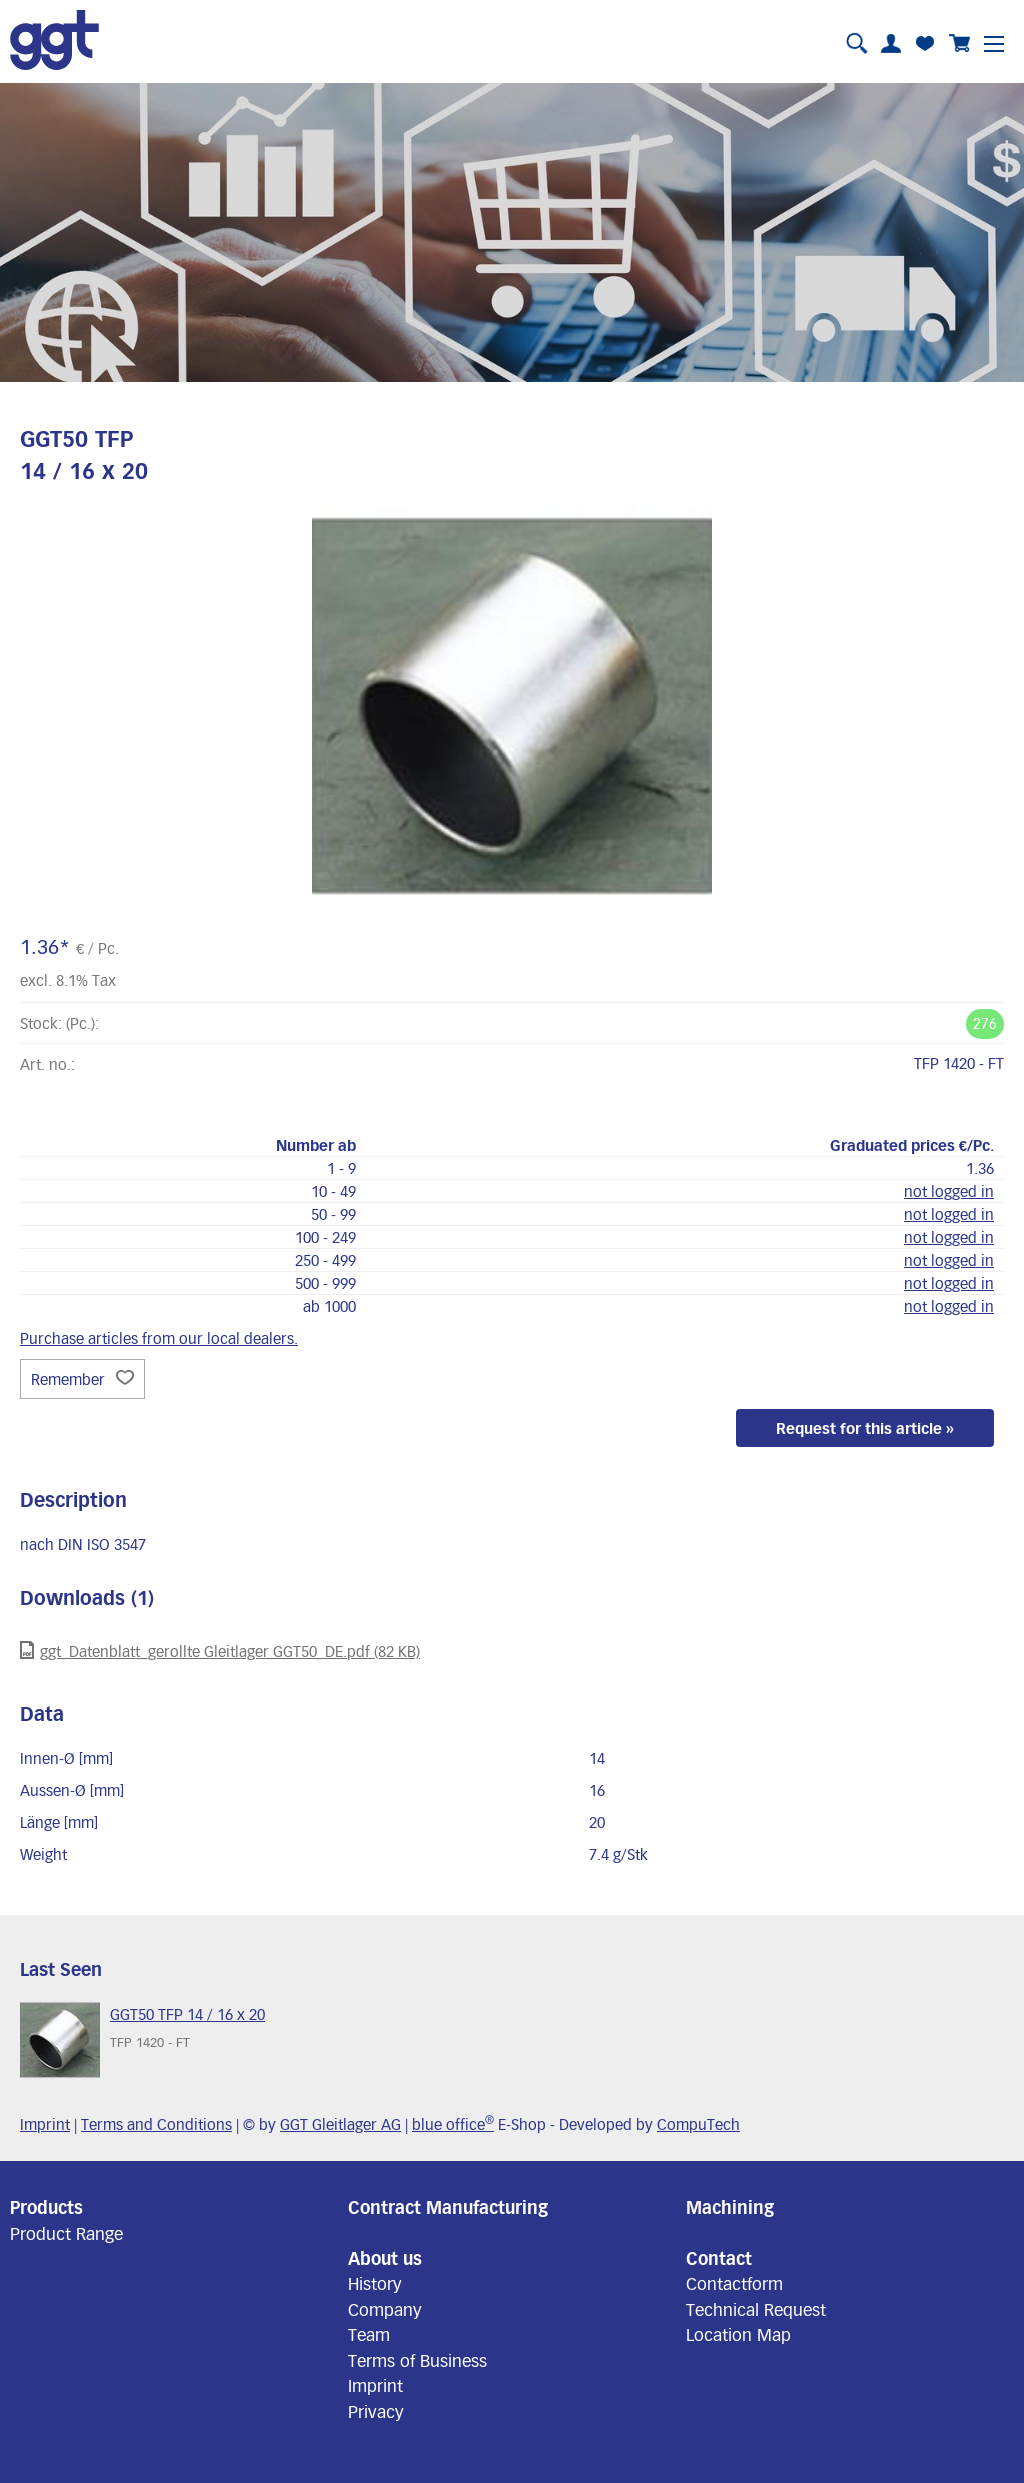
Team (369, 2334)
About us (385, 2258)
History (375, 2283)
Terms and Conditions (156, 2124)
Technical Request (756, 2309)
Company (385, 2309)
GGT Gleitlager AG (340, 2124)
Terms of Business (417, 2360)
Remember (82, 1379)
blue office (453, 2124)
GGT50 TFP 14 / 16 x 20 (187, 2014)
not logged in (949, 1191)
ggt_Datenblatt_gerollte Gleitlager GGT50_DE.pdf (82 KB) (220, 1650)
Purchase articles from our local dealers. (159, 1338)
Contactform (734, 2283)
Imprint (45, 2124)
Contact (719, 2258)
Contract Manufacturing (448, 2207)
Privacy (376, 2411)
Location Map (738, 2334)
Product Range (66, 2233)
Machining (730, 2207)
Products (46, 2207)
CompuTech (698, 2124)
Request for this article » (865, 1428)
